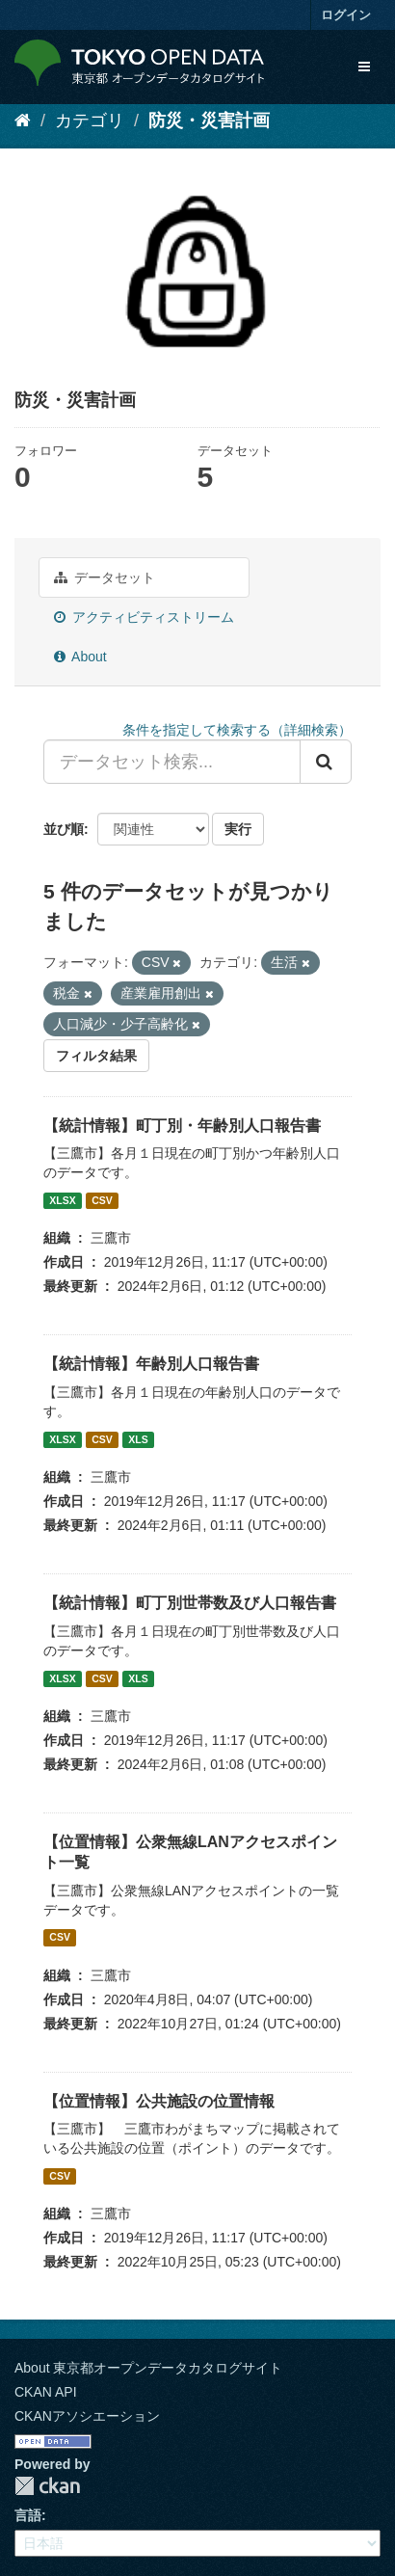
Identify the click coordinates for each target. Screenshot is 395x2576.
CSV (102, 1200)
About (80, 656)
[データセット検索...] (172, 761)
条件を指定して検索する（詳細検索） (237, 730)
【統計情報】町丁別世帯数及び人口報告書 (189, 1603)
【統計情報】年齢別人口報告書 (151, 1363)
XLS (137, 1439)
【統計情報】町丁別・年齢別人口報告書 (182, 1125)
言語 (27, 2515)
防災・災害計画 (209, 120)
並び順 (63, 829)
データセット (104, 577)
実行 (237, 829)
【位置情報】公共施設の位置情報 (159, 2101)
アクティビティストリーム (144, 617)
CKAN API (45, 2392)
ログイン (346, 15)
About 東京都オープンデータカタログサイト (148, 2367)
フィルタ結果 (96, 1055)
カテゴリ (89, 120)
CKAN (47, 2486)
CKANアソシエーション (87, 2416)
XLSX (62, 1200)
